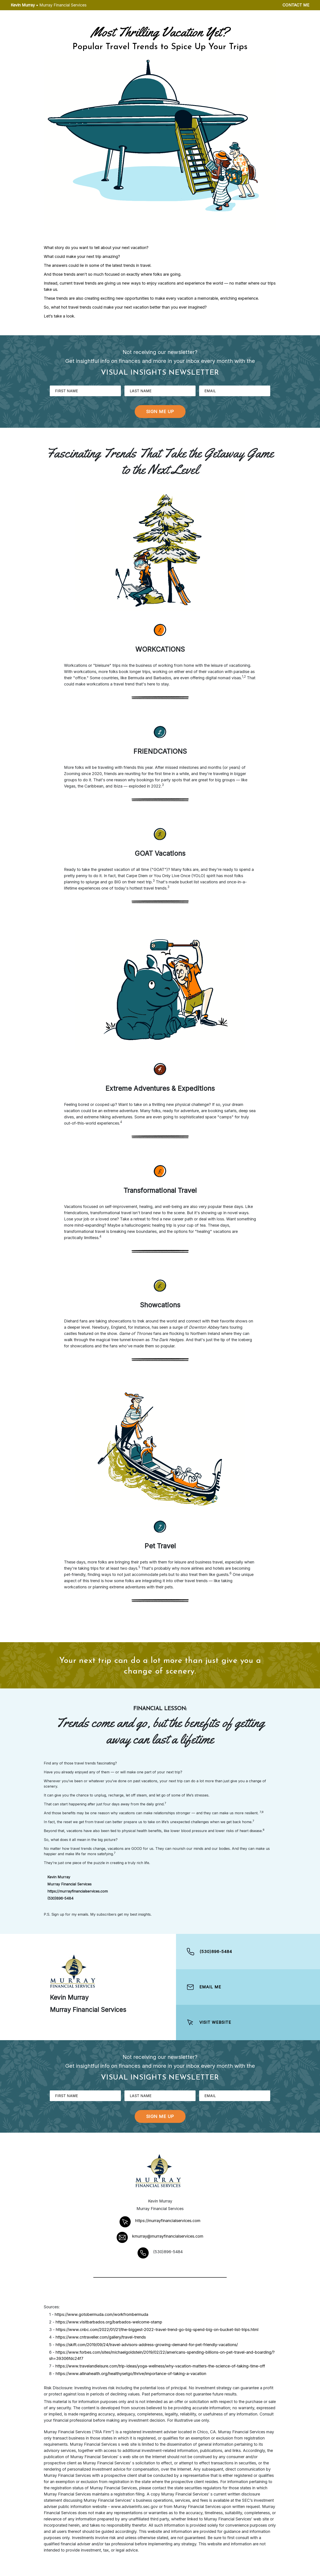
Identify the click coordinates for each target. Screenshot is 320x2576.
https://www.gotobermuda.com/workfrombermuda (101, 2314)
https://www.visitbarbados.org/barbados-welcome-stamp (109, 2322)
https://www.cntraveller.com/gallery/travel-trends (101, 2337)
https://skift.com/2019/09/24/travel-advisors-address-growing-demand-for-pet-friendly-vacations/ (147, 2344)
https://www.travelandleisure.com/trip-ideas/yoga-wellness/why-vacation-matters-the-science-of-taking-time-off (160, 2366)
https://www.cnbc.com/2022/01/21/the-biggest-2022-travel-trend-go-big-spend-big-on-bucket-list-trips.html (157, 2329)
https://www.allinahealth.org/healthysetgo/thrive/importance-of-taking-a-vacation (131, 2373)
